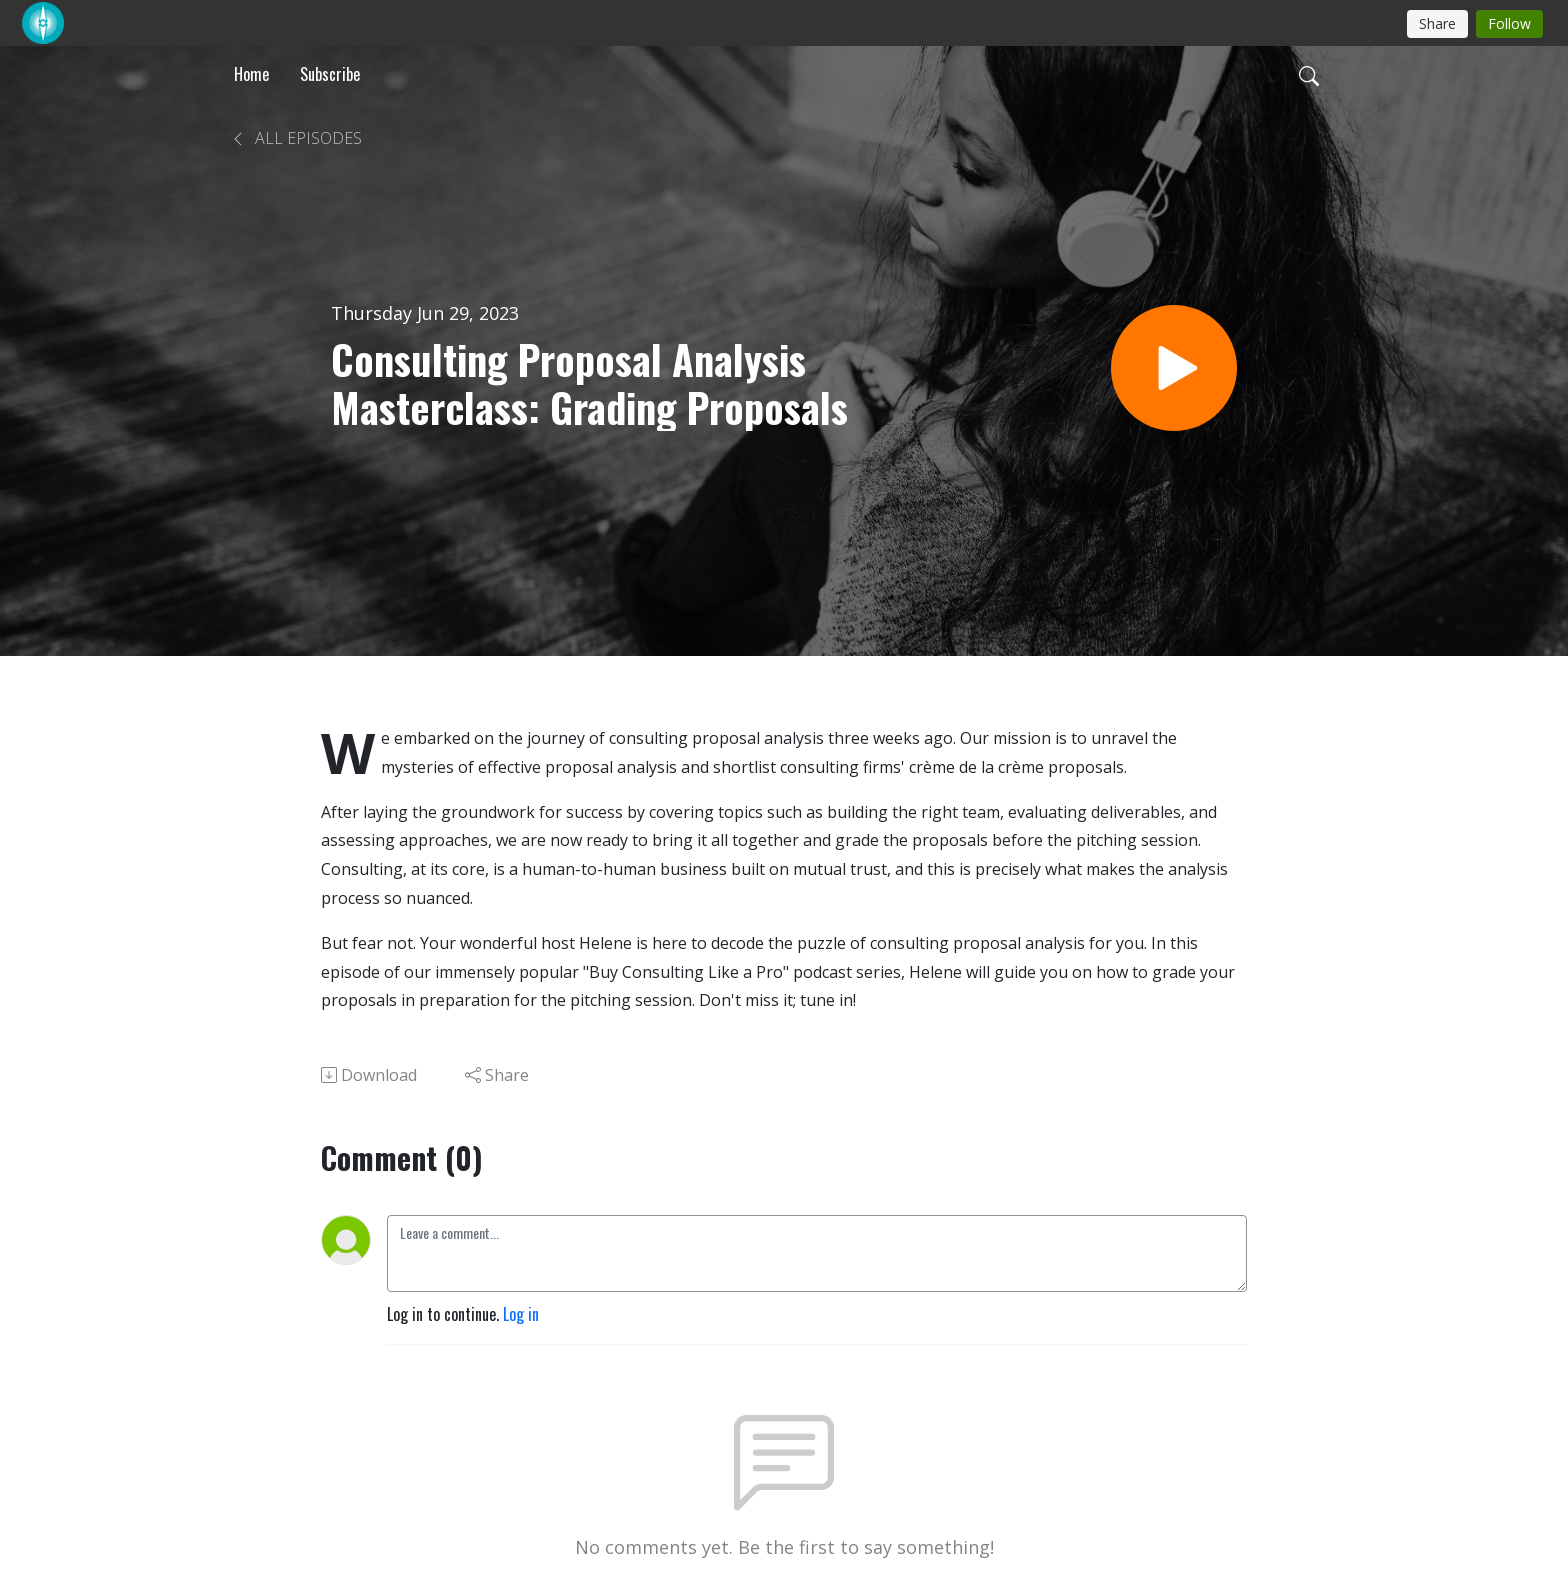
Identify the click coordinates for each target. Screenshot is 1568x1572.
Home (251, 74)
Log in (521, 1314)
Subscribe (330, 74)
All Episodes (296, 138)
